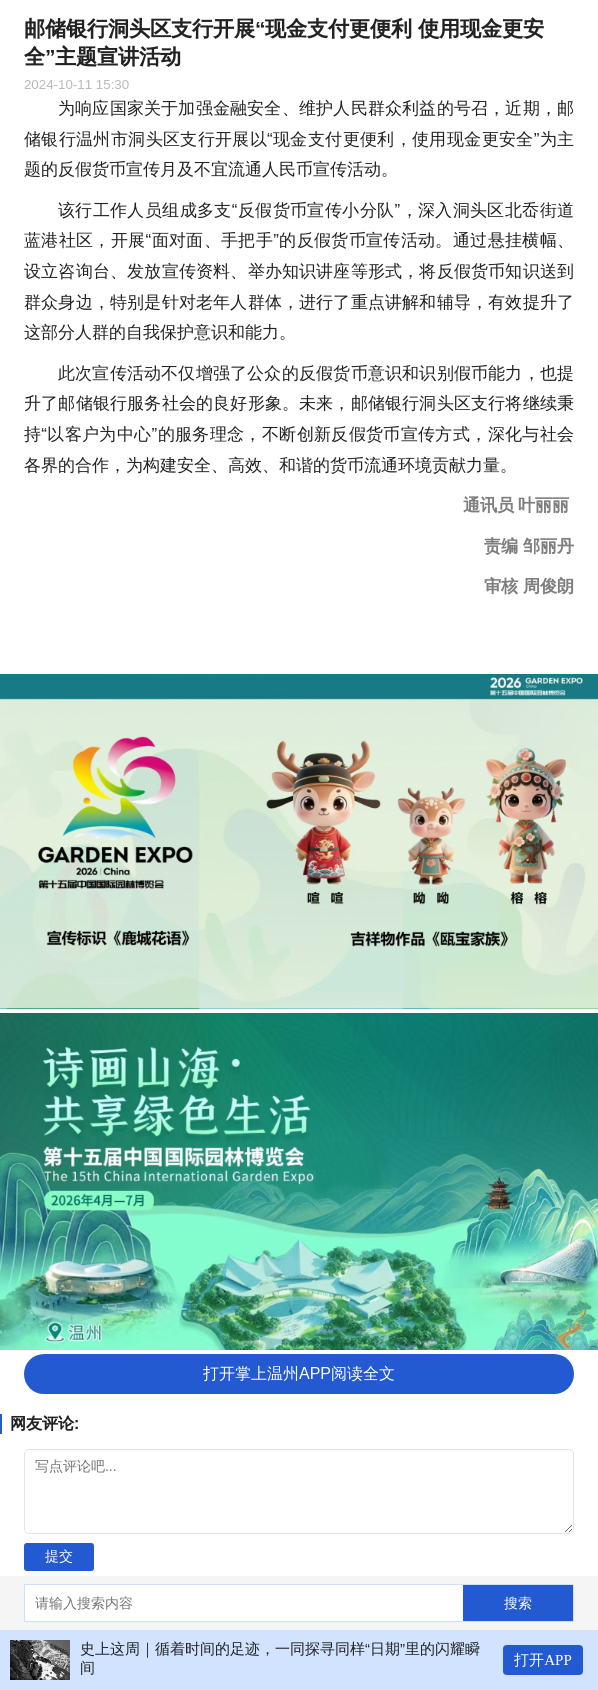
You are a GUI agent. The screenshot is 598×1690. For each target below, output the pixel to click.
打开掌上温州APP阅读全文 (299, 1373)
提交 (59, 1556)
